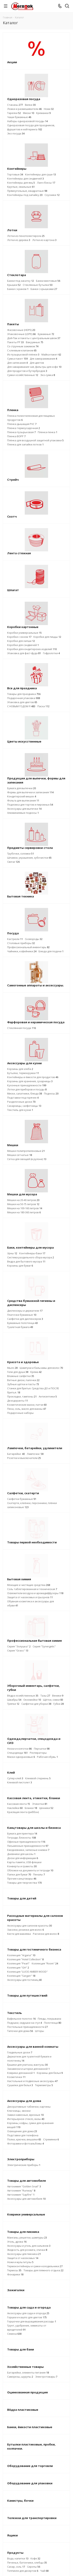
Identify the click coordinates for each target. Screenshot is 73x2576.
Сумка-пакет (17, 358)
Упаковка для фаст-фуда (24, 653)
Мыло (12, 1116)
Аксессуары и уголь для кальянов (28, 1858)
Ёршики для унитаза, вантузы (27, 1677)
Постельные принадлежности (27, 1639)
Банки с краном (17, 289)
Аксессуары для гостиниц (24, 1592)
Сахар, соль (16, 2179)
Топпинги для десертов (22, 2183)
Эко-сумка (47, 375)
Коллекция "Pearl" (18, 1575)
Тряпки (13, 1335)
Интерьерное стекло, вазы (25, 1731)
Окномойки (32, 1331)
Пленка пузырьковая (21, 432)
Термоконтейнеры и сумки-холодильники (34, 1878)
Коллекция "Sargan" (21, 1588)
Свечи (13, 803)
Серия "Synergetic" (44, 1297)
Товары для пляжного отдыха (43, 1882)
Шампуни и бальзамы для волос (41, 1116)
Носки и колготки (19, 1361)
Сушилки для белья (20, 1697)
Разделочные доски (21, 947)
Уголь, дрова (16, 1854)
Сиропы (33, 2179)
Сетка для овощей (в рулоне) (26, 985)
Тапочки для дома (20, 1643)
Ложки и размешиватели (24, 109)
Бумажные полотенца (22, 1091)
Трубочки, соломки (20, 795)
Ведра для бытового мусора (26, 1049)
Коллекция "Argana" (21, 1567)
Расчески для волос (46, 1546)
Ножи (49, 109)
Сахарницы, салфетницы (24, 951)
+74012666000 (17, 2569)
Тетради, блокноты (21, 1449)
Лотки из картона (44, 240)
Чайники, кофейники (21, 854)
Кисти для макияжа (19, 1546)
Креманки (43, 113)
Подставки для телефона (22, 1747)
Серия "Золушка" (19, 1297)
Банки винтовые (48, 280)
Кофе (35, 2170)
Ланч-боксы (46, 182)
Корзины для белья (50, 1685)
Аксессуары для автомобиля (26, 1811)
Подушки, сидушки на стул (24, 1635)
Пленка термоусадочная (23, 428)
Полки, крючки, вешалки (24, 1751)
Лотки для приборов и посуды (27, 935)
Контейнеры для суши (40, 174)
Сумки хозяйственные (22, 375)
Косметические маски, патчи (27, 1153)
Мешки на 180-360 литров (24, 1019)
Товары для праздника (23, 694)
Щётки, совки (53, 1331)
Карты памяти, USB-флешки (24, 1474)
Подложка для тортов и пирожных (30, 765)
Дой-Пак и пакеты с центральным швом (33, 338)
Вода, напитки (17, 2170)
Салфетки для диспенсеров (25, 1086)
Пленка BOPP (16, 436)
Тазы (45, 1327)
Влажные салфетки (20, 1124)
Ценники (46, 1420)
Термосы (14, 1882)
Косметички (16, 1689)
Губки (58, 1335)
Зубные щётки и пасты (23, 1132)
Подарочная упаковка (23, 698)
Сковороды (33, 842)
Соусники (52, 195)
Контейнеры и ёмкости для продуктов (32, 923)
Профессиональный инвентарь (28, 850)
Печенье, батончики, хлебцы (27, 2174)
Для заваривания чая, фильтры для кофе (34, 367)
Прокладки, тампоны (22, 1145)
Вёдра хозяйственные (22, 1327)
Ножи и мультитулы (20, 1874)
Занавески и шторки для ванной (28, 1681)
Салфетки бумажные (21, 1208)
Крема (36, 1120)
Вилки (30, 105)
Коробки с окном (19, 637)
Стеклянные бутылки (37, 285)
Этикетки (39, 1416)
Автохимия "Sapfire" (20, 1807)
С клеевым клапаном (22, 350)
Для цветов (37, 362)
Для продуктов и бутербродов (27, 371)
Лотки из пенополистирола (26, 236)
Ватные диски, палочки (23, 1128)
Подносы (51, 939)
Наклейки (15, 1420)
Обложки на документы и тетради (30, 1482)
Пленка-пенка (47, 432)
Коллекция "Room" (45, 1575)
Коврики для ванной (21, 1685)
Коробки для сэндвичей (23, 645)
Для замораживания (43, 358)
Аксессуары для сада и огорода (28, 1925)
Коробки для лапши (21, 641)
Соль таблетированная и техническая (32, 1259)
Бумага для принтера (22, 1445)
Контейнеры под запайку (24, 195)
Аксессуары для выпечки (24, 769)
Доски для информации (22, 1470)
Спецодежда (17, 1365)
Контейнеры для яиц (21, 182)
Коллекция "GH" (18, 1579)
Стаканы (15, 105)
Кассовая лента (18, 1416)
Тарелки (14, 113)
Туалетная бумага (20, 1095)
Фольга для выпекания (23, 761)
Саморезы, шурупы (20, 1989)
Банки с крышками (44, 289)
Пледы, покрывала (49, 1631)
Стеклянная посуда (21, 893)
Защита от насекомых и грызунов (30, 1267)
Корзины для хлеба (20, 915)
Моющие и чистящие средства (28, 1255)
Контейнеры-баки (32, 1040)
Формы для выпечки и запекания (30, 753)
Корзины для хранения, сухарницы (30, 927)
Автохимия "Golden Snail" (24, 1798)
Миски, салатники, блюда (24, 939)
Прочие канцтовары (21, 1490)
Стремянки (51, 1751)
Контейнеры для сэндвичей (25, 178)
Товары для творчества (24, 1495)
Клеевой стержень (38, 1390)
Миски (28, 113)
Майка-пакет (51, 354)
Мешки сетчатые (19, 981)
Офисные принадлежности (26, 1454)
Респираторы (38, 1365)
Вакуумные (34, 342)
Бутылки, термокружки (23, 919)
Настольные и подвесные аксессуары (32, 1693)
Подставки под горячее (23, 943)
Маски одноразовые (21, 1369)
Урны (12, 1040)
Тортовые (15, 174)
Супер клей (15, 1390)
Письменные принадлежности (27, 1458)
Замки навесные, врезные (25, 1727)
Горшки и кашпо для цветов (27, 1929)
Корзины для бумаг (20, 1053)
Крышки (14, 285)
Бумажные (46, 334)
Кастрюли (15, 842)
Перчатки (41, 1361)
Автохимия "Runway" (21, 1802)
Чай (44, 2183)
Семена (14, 1946)
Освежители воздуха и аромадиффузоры (35, 1263)
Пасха (43, 706)
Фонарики (15, 1886)
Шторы (39, 1643)
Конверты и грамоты (22, 1478)
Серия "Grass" (17, 1301)
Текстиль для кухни (20, 956)
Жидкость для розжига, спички (27, 1862)
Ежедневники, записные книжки (28, 1462)
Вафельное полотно (21, 1631)
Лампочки (35, 1183)
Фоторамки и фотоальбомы (25, 1755)
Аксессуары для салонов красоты (29, 1537)
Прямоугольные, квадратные (27, 191)
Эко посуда (16, 133)
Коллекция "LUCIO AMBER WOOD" (27, 1584)
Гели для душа (17, 1120)
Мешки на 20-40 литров (23, 1007)
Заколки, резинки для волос (25, 1542)
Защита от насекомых (22, 1870)
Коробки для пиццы (47, 637)
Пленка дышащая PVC (21, 424)
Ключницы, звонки (19, 1723)
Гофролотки (51, 653)
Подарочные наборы (20, 1161)
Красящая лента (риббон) (23, 1424)
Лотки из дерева (18, 240)
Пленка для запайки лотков (25, 444)
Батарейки (16, 1183)
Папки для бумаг (19, 1486)
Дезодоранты (17, 1149)
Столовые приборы (21, 846)
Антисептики (48, 1145)
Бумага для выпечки (21, 749)
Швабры (14, 1331)
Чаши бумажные (19, 117)
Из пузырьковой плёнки (23, 354)
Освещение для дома (22, 1743)
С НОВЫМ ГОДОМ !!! (21, 706)
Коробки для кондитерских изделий (32, 649)
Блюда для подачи (51, 854)
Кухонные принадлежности (26, 931)
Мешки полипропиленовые (26, 977)
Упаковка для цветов (22, 702)
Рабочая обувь (47, 1369)
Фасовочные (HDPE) (21, 330)
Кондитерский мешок (21, 757)
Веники (57, 1327)
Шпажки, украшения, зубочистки (29, 799)
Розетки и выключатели (24, 1187)
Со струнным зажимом (22, 346)
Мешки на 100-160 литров (24, 1015)
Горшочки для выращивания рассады (31, 1933)
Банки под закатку (20, 280)
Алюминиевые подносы (23, 773)
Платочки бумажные (21, 1082)
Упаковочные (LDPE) (21, 334)
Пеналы (39, 1486)
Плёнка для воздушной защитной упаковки (35, 440)
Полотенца (52, 1635)
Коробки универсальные (24, 632)
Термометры (44, 1697)
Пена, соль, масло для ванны (26, 1157)
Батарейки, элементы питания (28, 1984)
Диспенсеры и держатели (24, 1078)
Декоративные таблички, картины (29, 1719)
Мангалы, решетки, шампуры (27, 1849)
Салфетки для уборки (36, 1335)
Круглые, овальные (21, 186)
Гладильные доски (19, 1664)
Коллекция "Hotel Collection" (25, 1571)
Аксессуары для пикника (24, 1866)
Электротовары (46, 1989)
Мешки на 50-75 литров (23, 1011)
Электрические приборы (23, 1777)
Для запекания (17, 362)
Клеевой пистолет (19, 1394)
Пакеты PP (15, 342)
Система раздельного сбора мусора (30, 1044)
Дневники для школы (21, 1466)
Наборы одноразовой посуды (27, 121)
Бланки (31, 1420)
